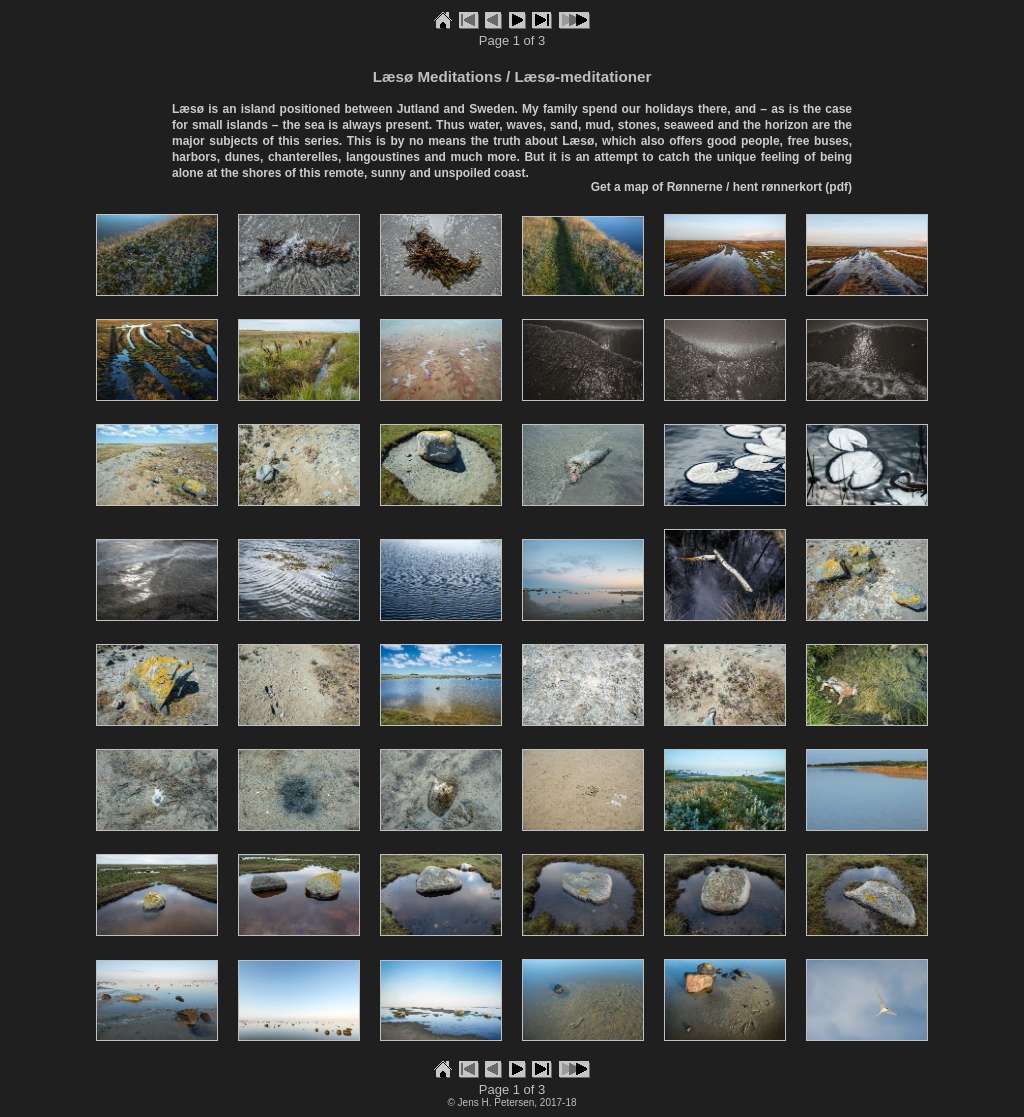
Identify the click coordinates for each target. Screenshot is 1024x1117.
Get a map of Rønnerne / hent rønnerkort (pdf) (721, 187)
